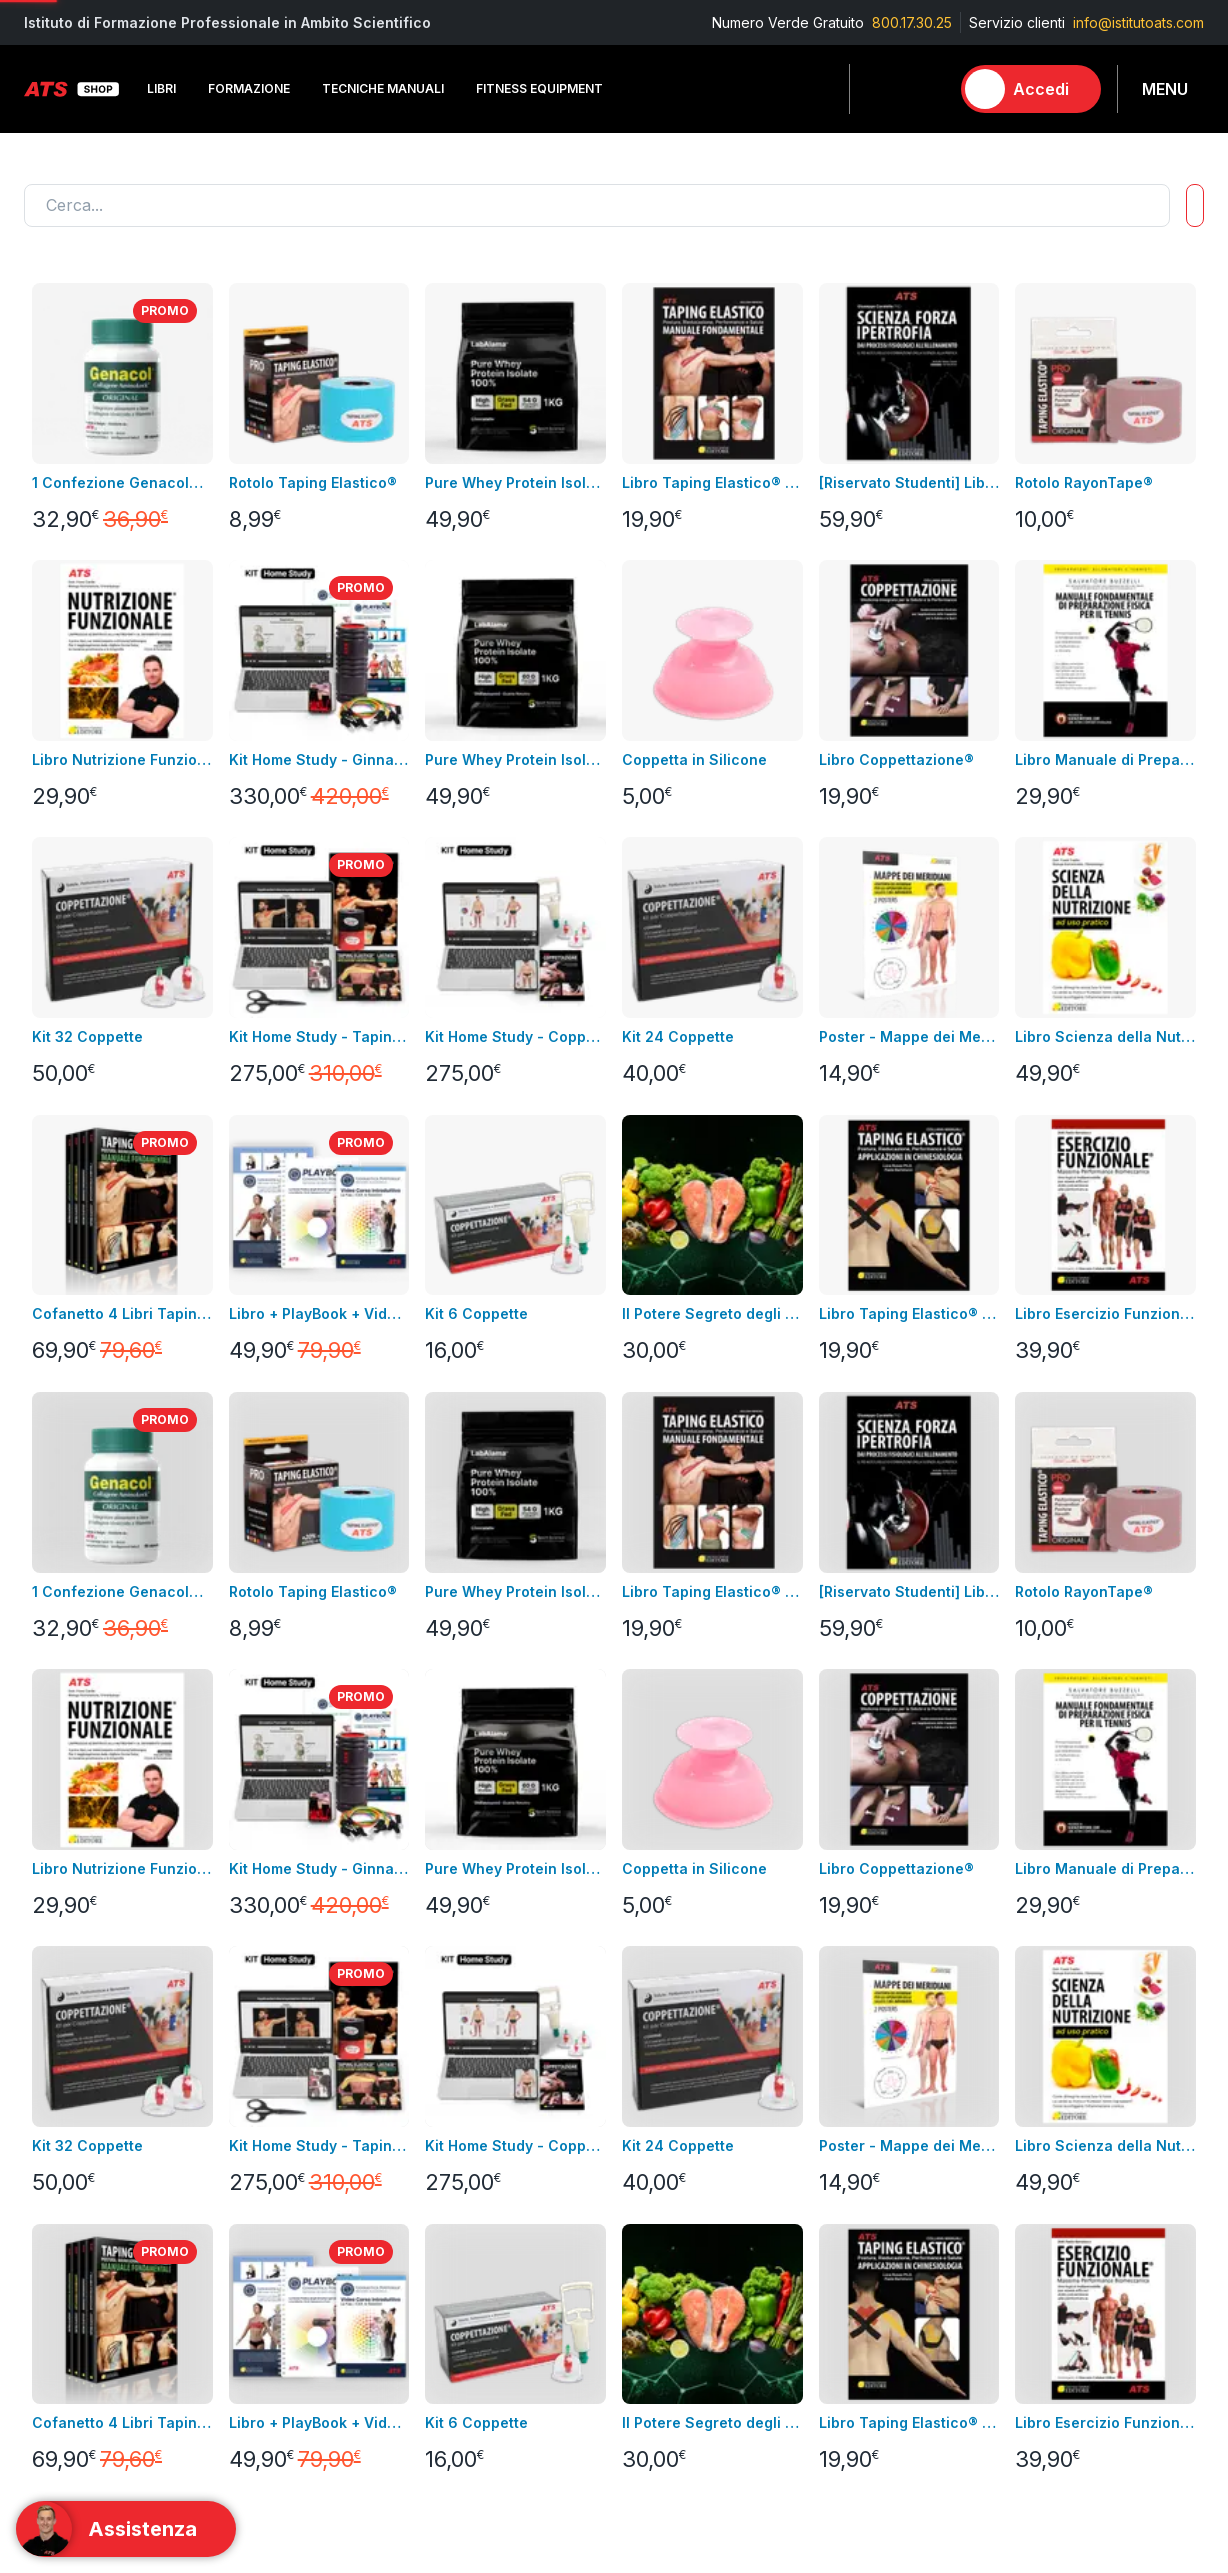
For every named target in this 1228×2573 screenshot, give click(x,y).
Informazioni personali (686, 1707)
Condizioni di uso (475, 1767)
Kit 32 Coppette (87, 1036)
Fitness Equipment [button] (539, 88)
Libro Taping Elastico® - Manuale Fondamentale (712, 482)
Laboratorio (849, 1857)
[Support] (126, 2529)
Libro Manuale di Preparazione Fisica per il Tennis (1105, 759)
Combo (835, 1947)
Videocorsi (60, 1737)
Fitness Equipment (280, 1767)
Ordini (633, 1767)
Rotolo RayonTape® (1084, 482)
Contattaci (57, 1827)
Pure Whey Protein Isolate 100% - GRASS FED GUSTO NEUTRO (515, 759)
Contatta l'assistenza (260, 1580)
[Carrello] (925, 89)
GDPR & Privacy (469, 1857)
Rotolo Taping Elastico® (313, 482)
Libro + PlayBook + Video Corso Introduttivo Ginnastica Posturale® (319, 1313)
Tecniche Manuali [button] (383, 88)
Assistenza (649, 1797)
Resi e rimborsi (467, 1797)
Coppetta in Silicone (694, 759)
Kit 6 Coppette (476, 1313)
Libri (234, 1707)
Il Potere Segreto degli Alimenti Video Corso (712, 1313)
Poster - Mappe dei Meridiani (909, 1036)
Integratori (844, 1827)
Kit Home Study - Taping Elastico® (319, 1036)
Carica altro (75, 1418)
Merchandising (269, 1857)
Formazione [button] (249, 88)
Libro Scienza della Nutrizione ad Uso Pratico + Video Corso (1105, 1036)
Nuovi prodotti (71, 1797)
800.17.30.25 (912, 22)
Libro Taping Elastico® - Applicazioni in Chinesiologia (909, 1313)
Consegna (451, 1707)
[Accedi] (1031, 89)
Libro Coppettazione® (896, 759)
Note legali (454, 1737)
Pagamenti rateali (475, 1887)
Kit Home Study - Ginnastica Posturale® (319, 759)
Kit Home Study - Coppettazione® (515, 1036)
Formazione (849, 1737)
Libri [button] (161, 88)
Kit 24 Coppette (678, 1036)
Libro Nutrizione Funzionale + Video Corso (122, 759)
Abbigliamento (268, 1797)
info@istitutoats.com (1138, 22)
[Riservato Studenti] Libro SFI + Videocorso (909, 482)
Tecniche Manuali (869, 1767)
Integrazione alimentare (299, 1827)
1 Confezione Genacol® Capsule (122, 482)
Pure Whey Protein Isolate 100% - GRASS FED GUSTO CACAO (515, 482)
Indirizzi (639, 1737)
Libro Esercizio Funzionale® (1105, 1313)
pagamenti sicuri (471, 1827)
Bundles (50, 1767)
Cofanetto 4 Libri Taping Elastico (122, 1313)
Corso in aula (67, 1707)
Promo (832, 1977)
